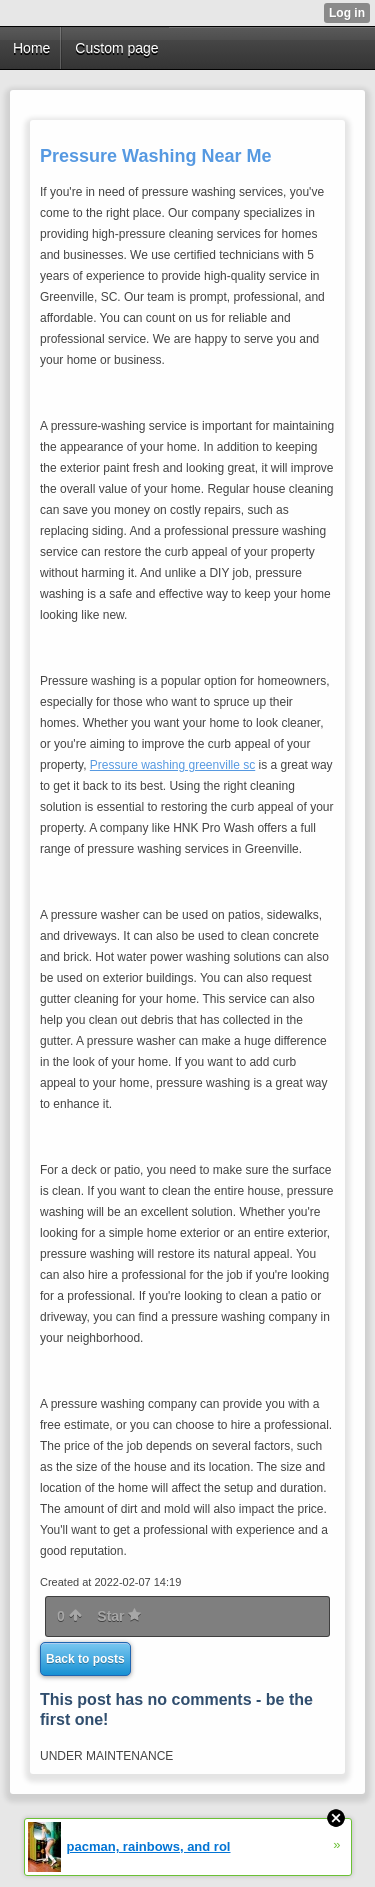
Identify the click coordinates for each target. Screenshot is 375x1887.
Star (119, 1616)
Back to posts (85, 1659)
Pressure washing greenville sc (172, 765)
